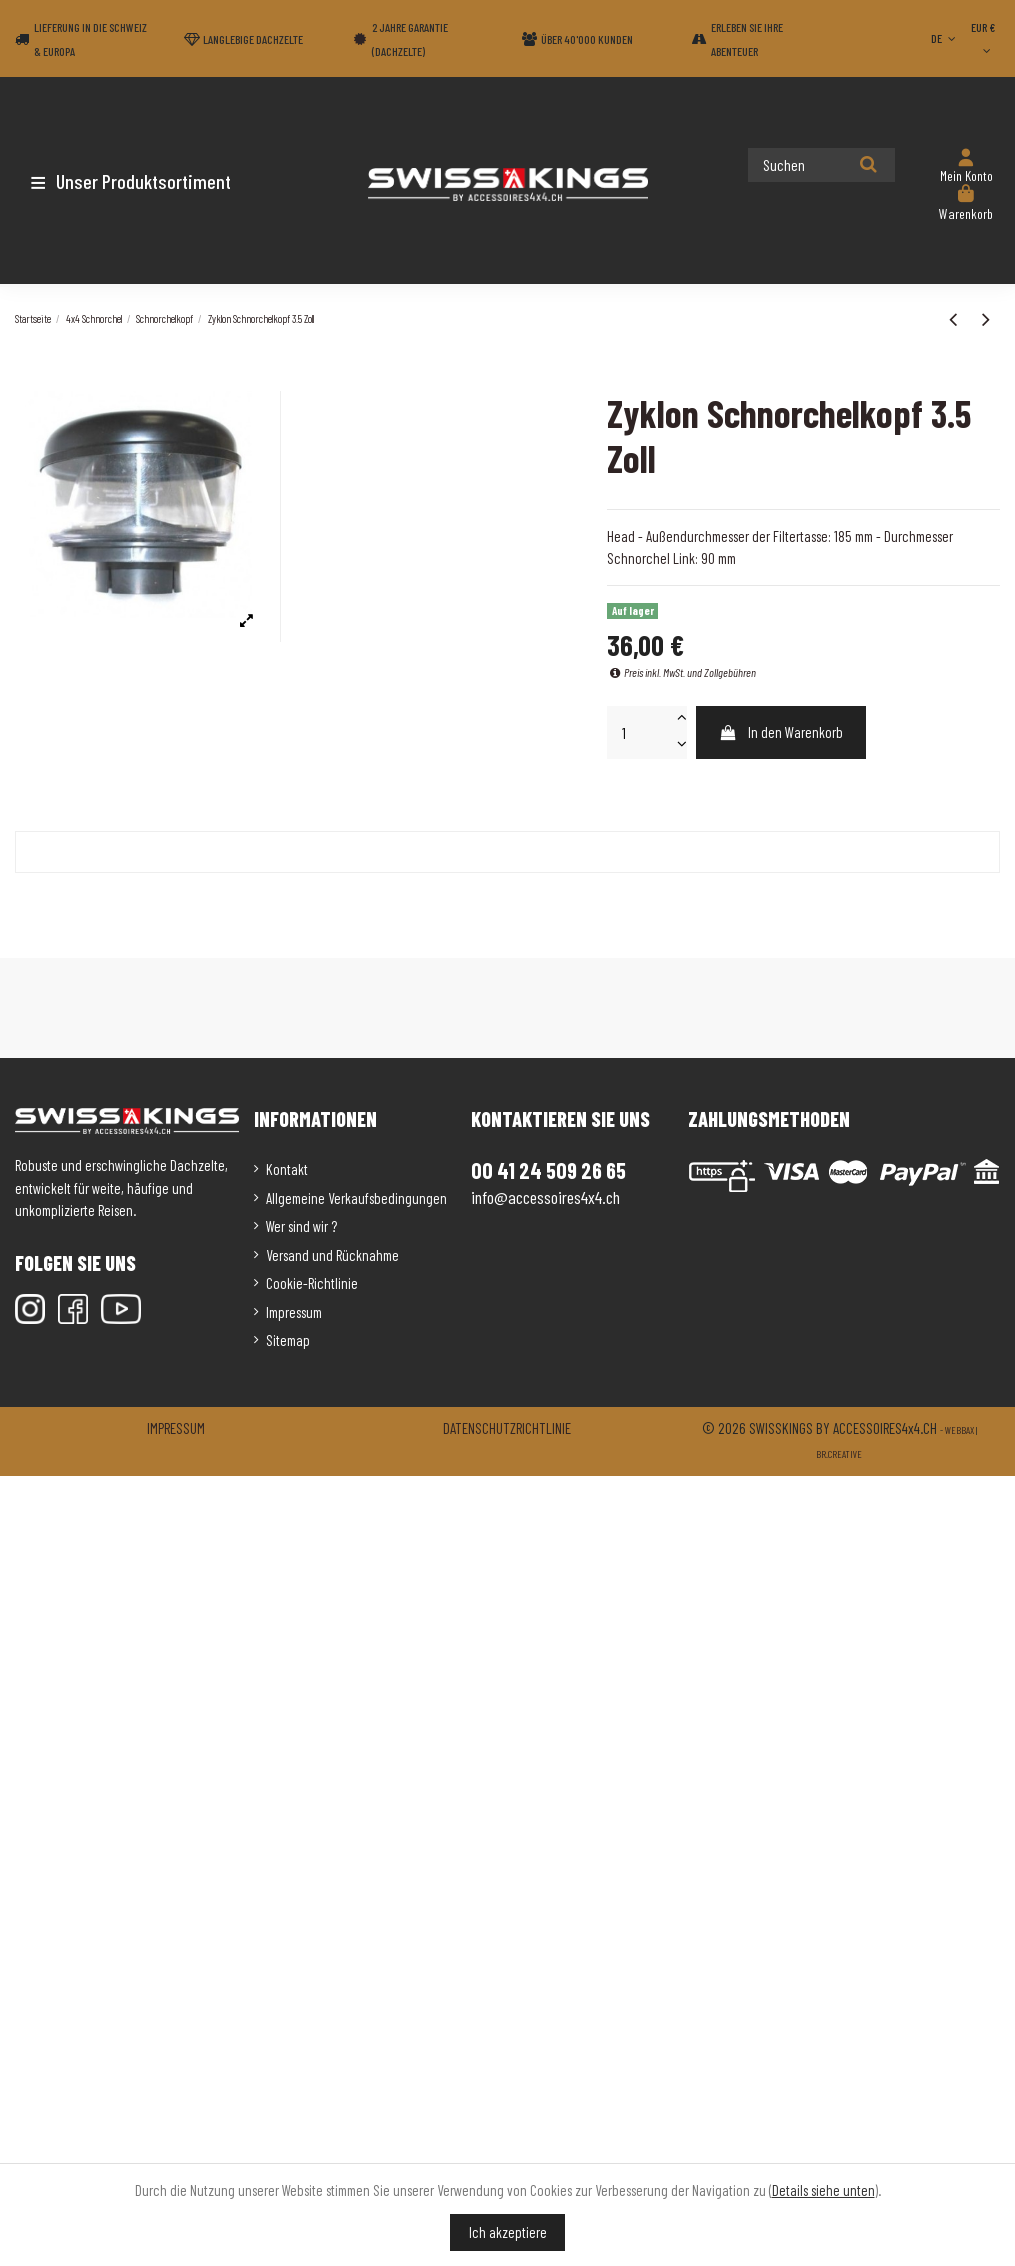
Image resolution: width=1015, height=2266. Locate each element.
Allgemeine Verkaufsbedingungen (356, 1198)
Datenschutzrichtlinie (507, 1428)
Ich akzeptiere (508, 2232)
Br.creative (839, 1454)
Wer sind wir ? (301, 1226)
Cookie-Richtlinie (312, 1283)
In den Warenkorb (781, 732)
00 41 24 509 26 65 (548, 1170)
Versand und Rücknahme (332, 1255)
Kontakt (287, 1169)
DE (945, 38)
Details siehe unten (823, 2190)
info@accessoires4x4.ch (545, 1197)
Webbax (959, 1430)
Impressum (294, 1312)
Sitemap (288, 1340)
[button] (132, 181)
